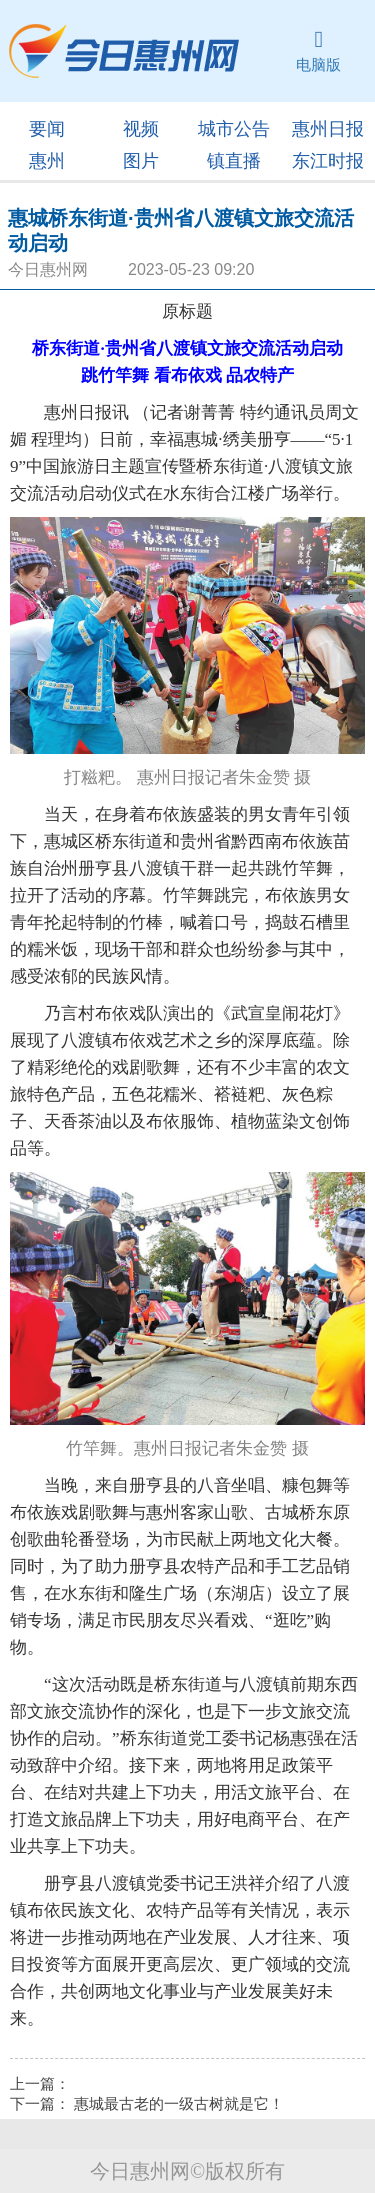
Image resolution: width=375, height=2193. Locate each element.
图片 (141, 161)
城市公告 (234, 129)
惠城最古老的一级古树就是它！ (179, 2104)
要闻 (47, 129)
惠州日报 (328, 129)
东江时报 (328, 161)
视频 (141, 129)
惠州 (47, 161)
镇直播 (234, 161)
